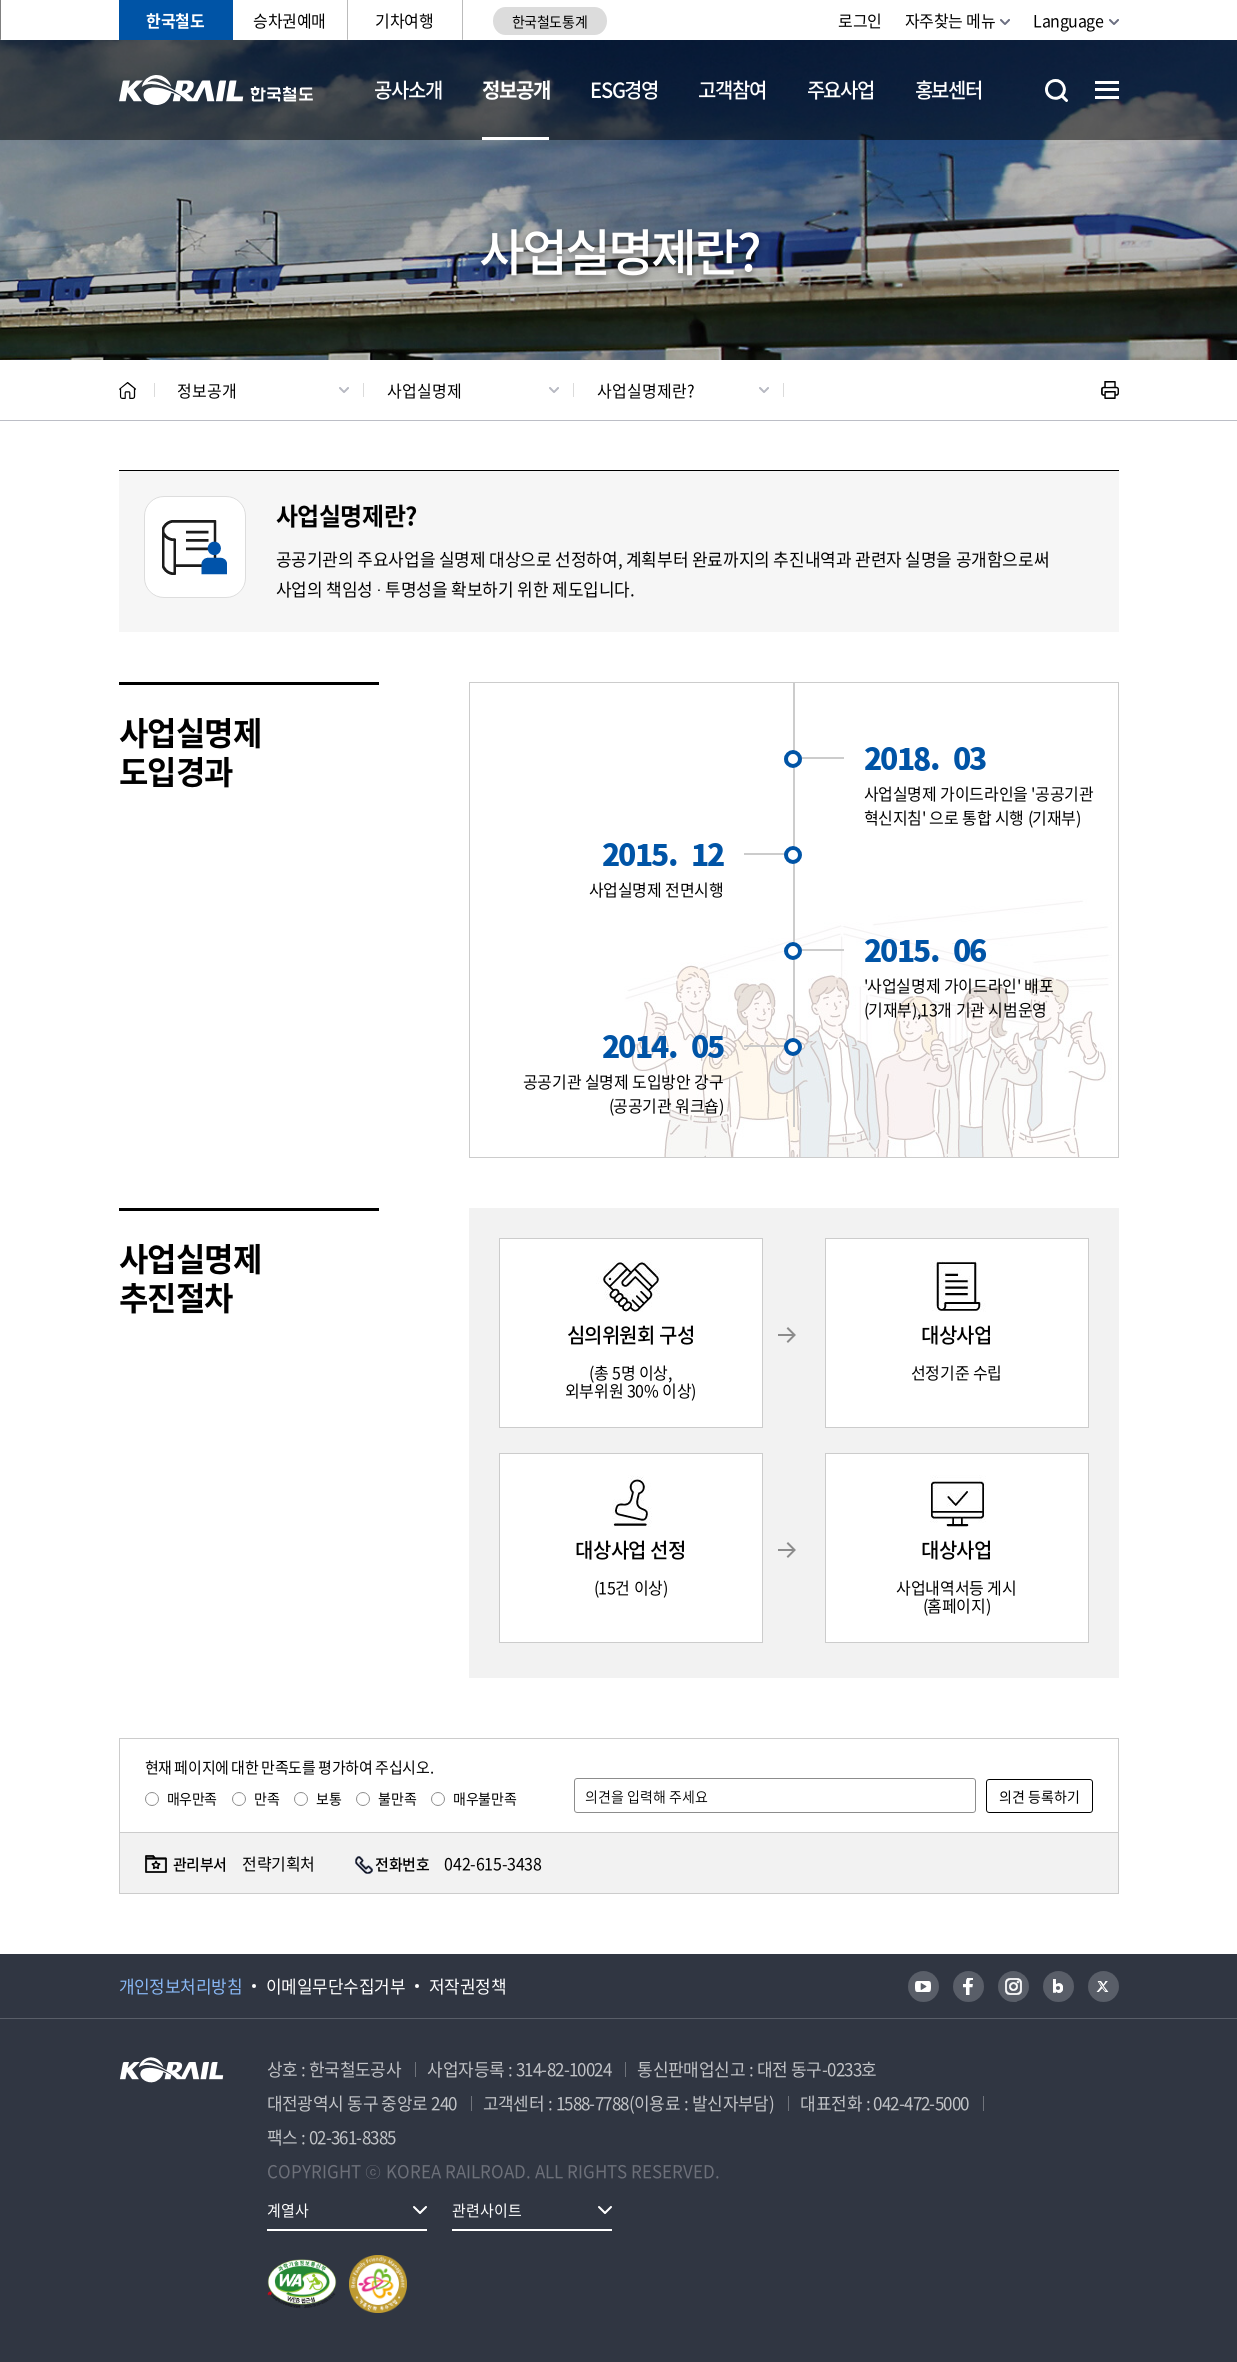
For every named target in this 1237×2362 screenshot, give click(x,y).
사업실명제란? (646, 390)
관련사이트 (487, 2210)
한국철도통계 (549, 21)
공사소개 (407, 89)
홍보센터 (948, 89)
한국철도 (175, 20)
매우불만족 (484, 1798)
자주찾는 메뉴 (950, 20)
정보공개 (515, 89)
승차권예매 (289, 20)
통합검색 (1056, 90)
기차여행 (404, 20)
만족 (266, 1798)
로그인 (860, 20)
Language (1068, 20)
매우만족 (192, 1798)
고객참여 (731, 89)
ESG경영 (624, 89)
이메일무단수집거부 (335, 1986)
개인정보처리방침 (181, 1986)
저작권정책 (467, 1986)
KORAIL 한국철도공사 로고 (216, 90)
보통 (328, 1798)
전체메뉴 (1107, 90)
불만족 (397, 1798)
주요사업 (840, 89)
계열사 (288, 2210)
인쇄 (1110, 390)
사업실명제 (424, 390)
